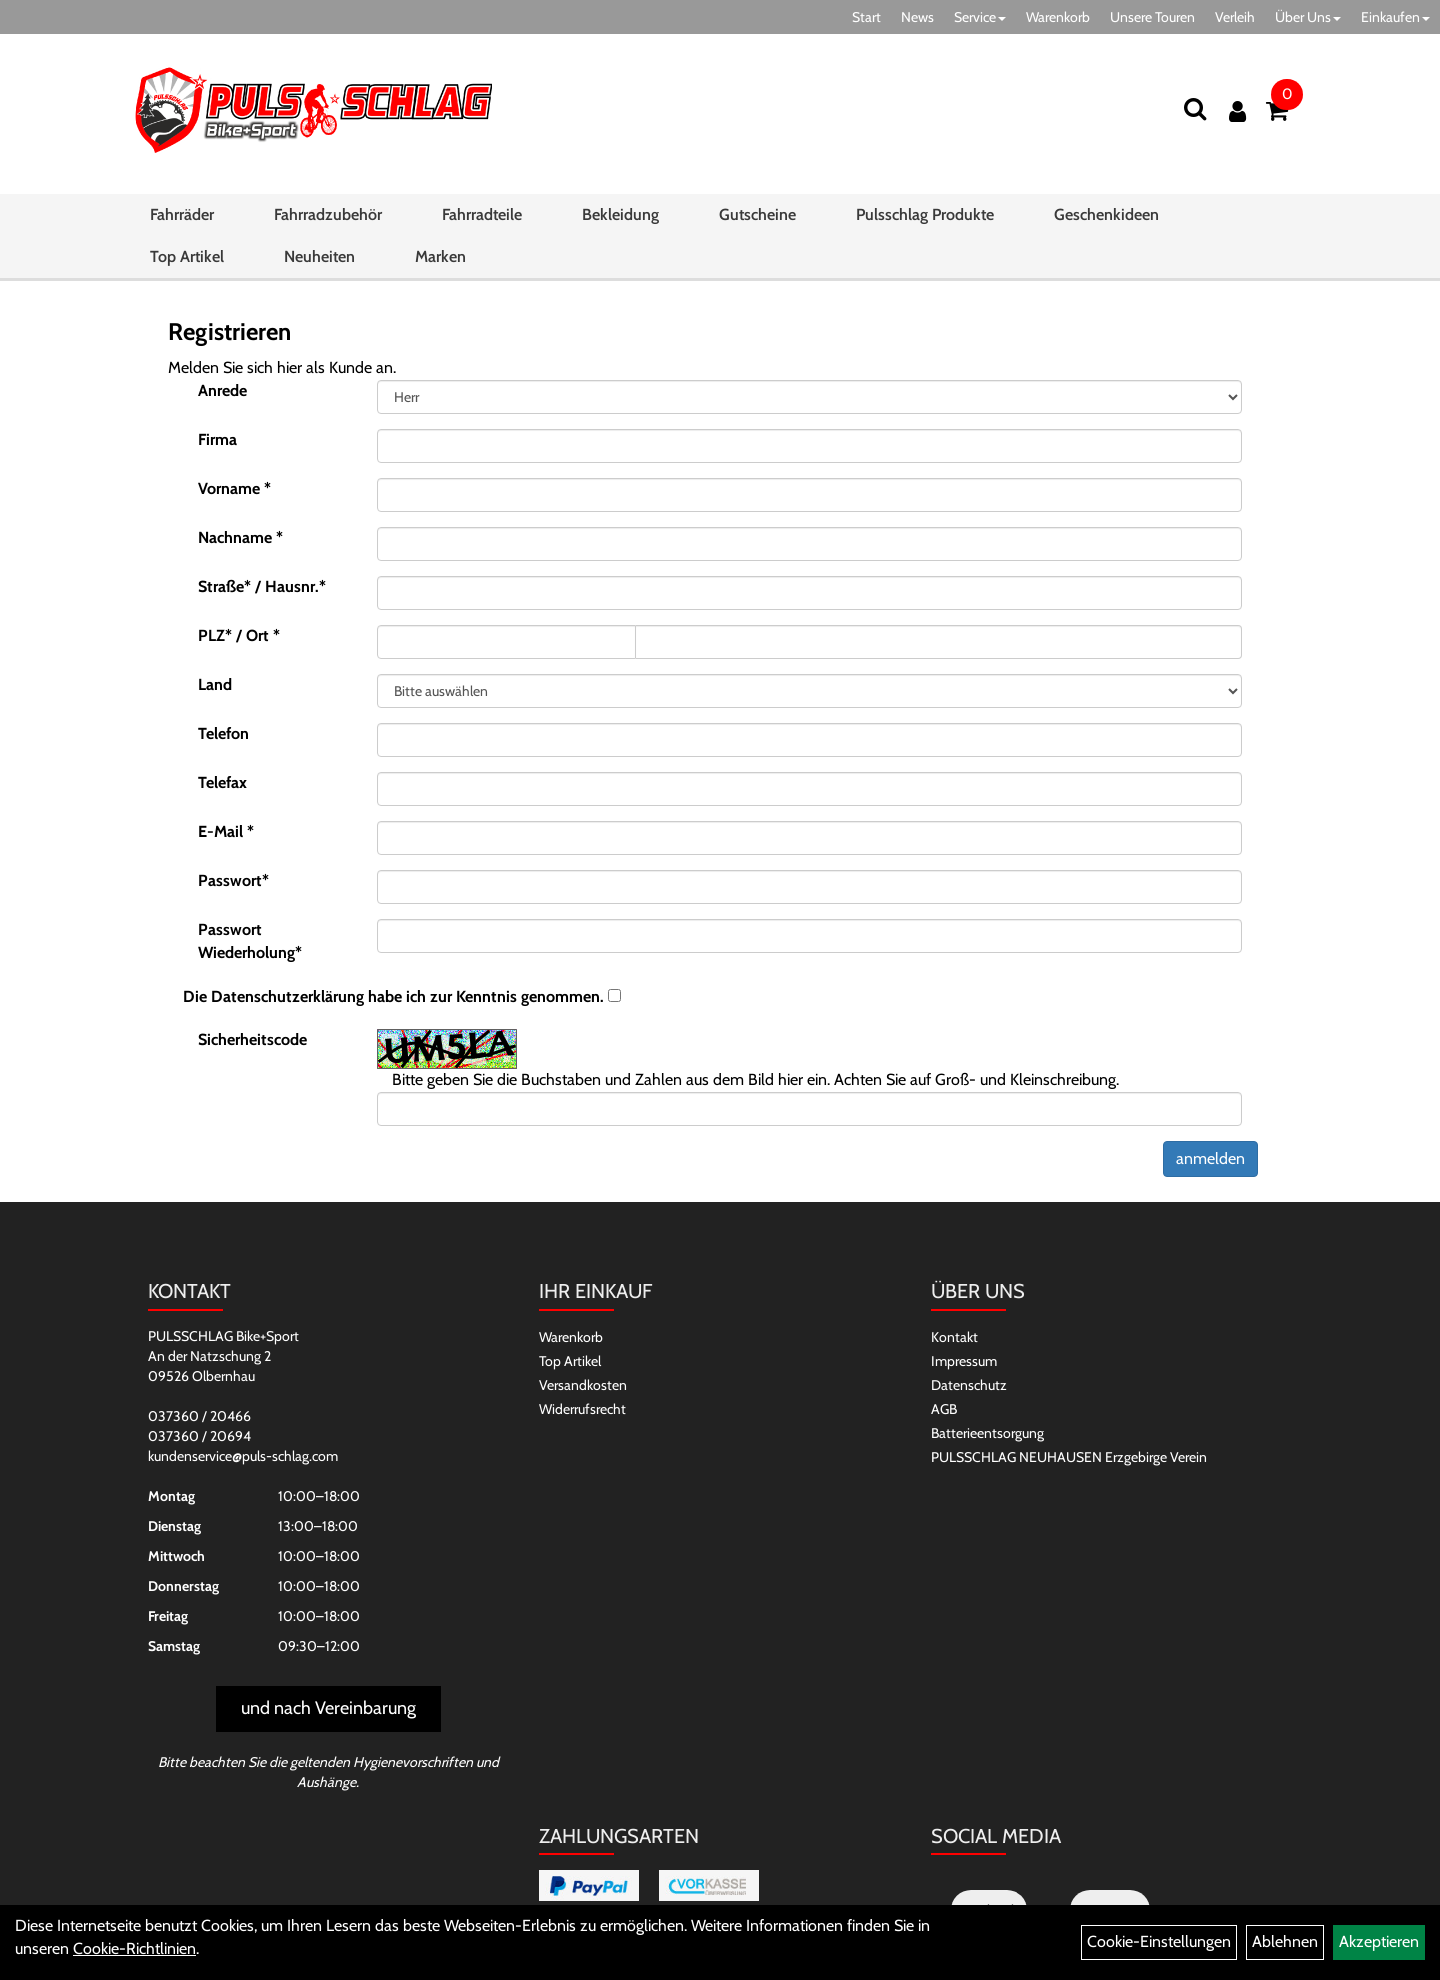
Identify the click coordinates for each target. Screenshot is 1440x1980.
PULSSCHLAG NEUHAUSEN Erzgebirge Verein (1069, 1457)
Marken (440, 256)
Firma (217, 439)
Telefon (223, 733)
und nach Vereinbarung (328, 1708)
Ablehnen (1285, 1941)
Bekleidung (620, 214)
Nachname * (240, 537)
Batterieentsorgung (987, 1433)
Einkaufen (1395, 17)
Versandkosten (583, 1385)
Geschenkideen (1106, 214)
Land (215, 684)
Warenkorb (1058, 17)
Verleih (1235, 17)
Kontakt (954, 1337)
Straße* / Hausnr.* (262, 586)
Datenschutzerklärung (287, 996)
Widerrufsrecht (582, 1409)
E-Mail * (226, 831)
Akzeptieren (1379, 1941)
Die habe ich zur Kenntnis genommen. (393, 996)
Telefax (222, 782)
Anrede (222, 390)
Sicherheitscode (252, 1039)
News (917, 17)
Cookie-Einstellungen (1159, 1941)
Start (866, 17)
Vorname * (234, 488)
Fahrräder (182, 214)
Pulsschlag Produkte (925, 214)
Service (980, 17)
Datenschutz (969, 1385)
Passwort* (233, 880)
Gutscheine (757, 214)
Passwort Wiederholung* (250, 941)
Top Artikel (187, 256)
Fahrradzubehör (328, 214)
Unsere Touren (1152, 17)
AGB (944, 1409)
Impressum (964, 1361)
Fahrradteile (482, 214)
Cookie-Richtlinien (134, 1948)
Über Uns (1308, 17)
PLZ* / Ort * (239, 635)
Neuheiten (319, 256)
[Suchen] (1195, 108)
